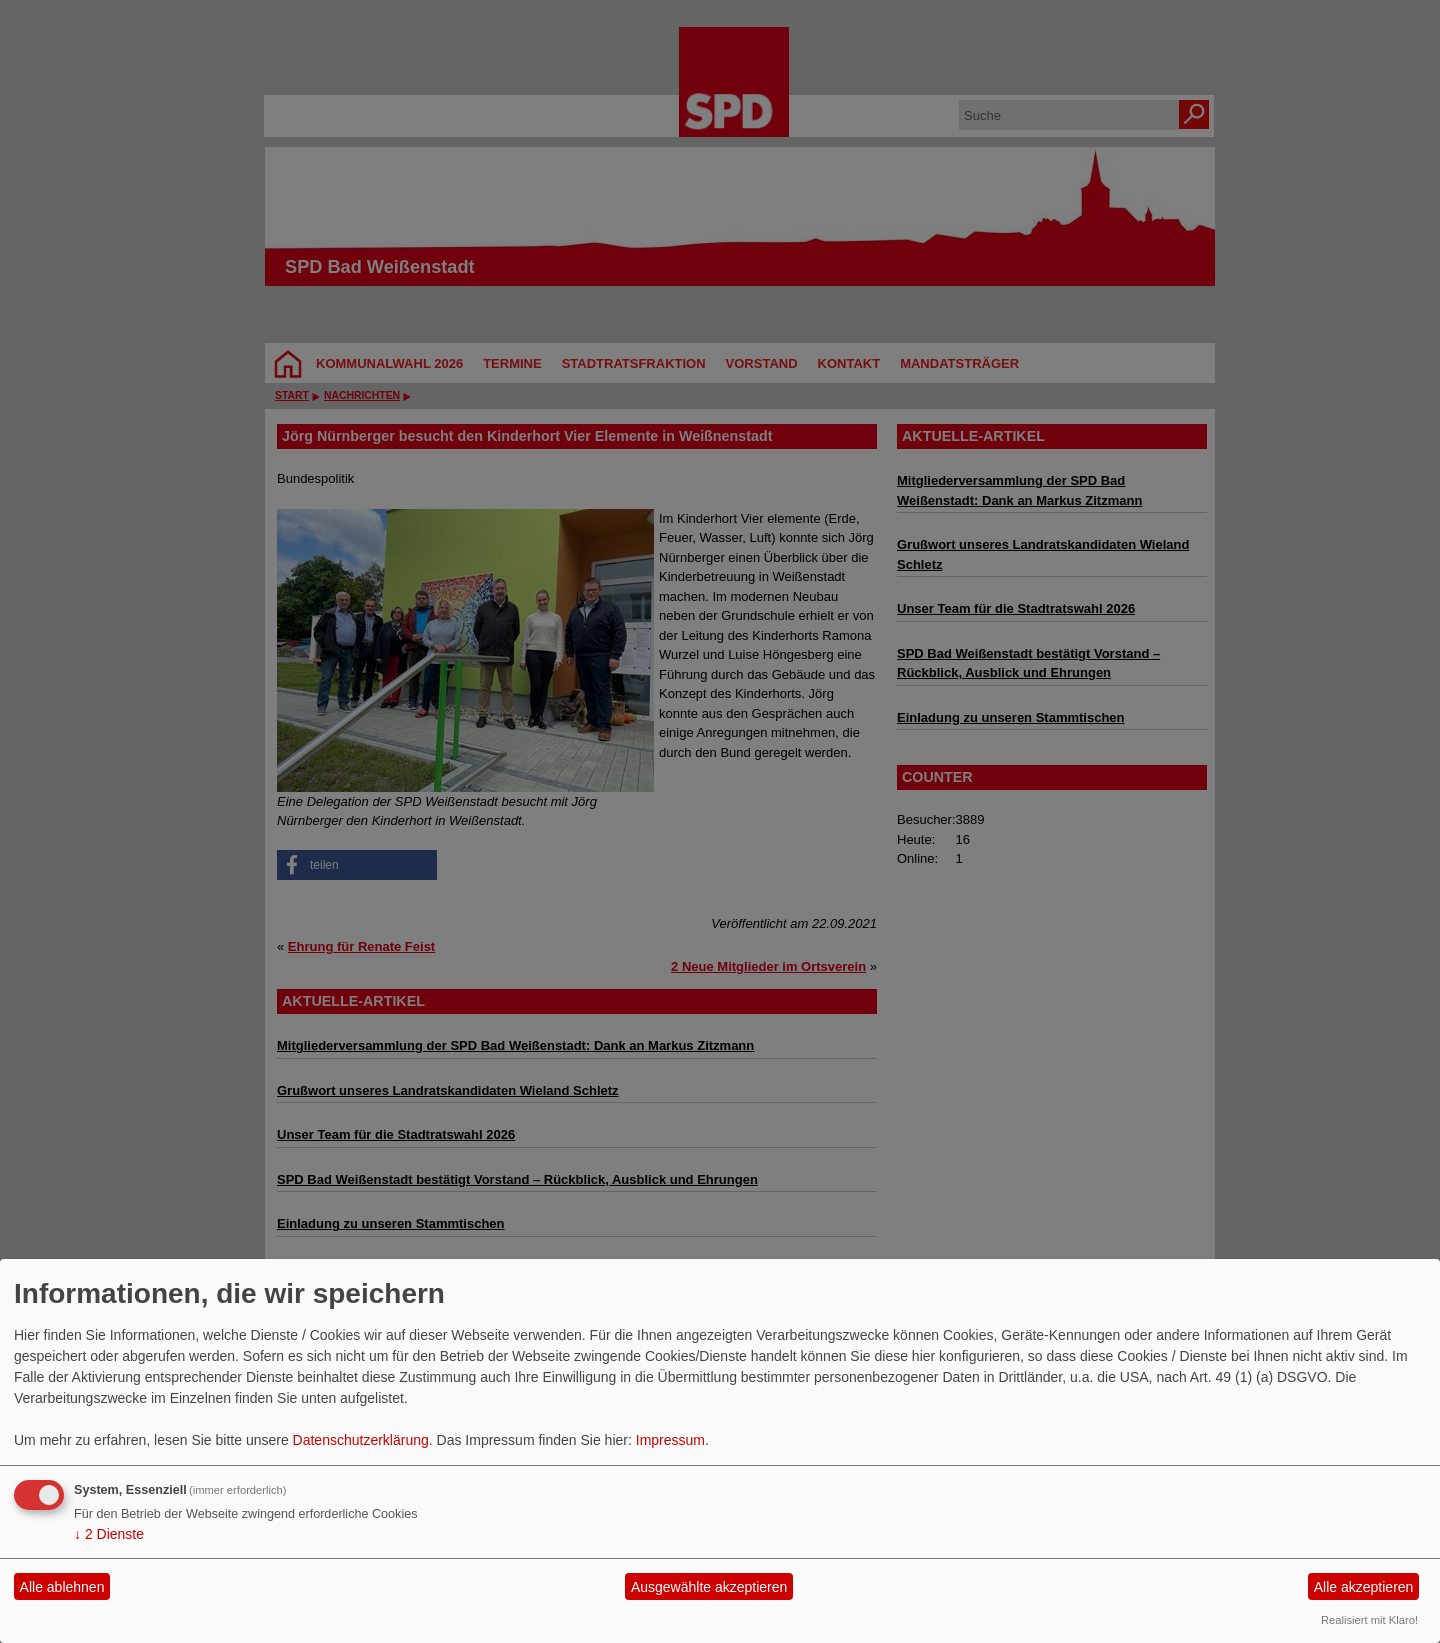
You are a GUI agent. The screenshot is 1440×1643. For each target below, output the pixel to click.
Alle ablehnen (62, 1587)
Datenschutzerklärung (361, 1440)
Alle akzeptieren (1364, 1587)
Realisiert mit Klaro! (1369, 1620)
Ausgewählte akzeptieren (709, 1587)
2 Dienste (109, 1534)
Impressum (670, 1440)
